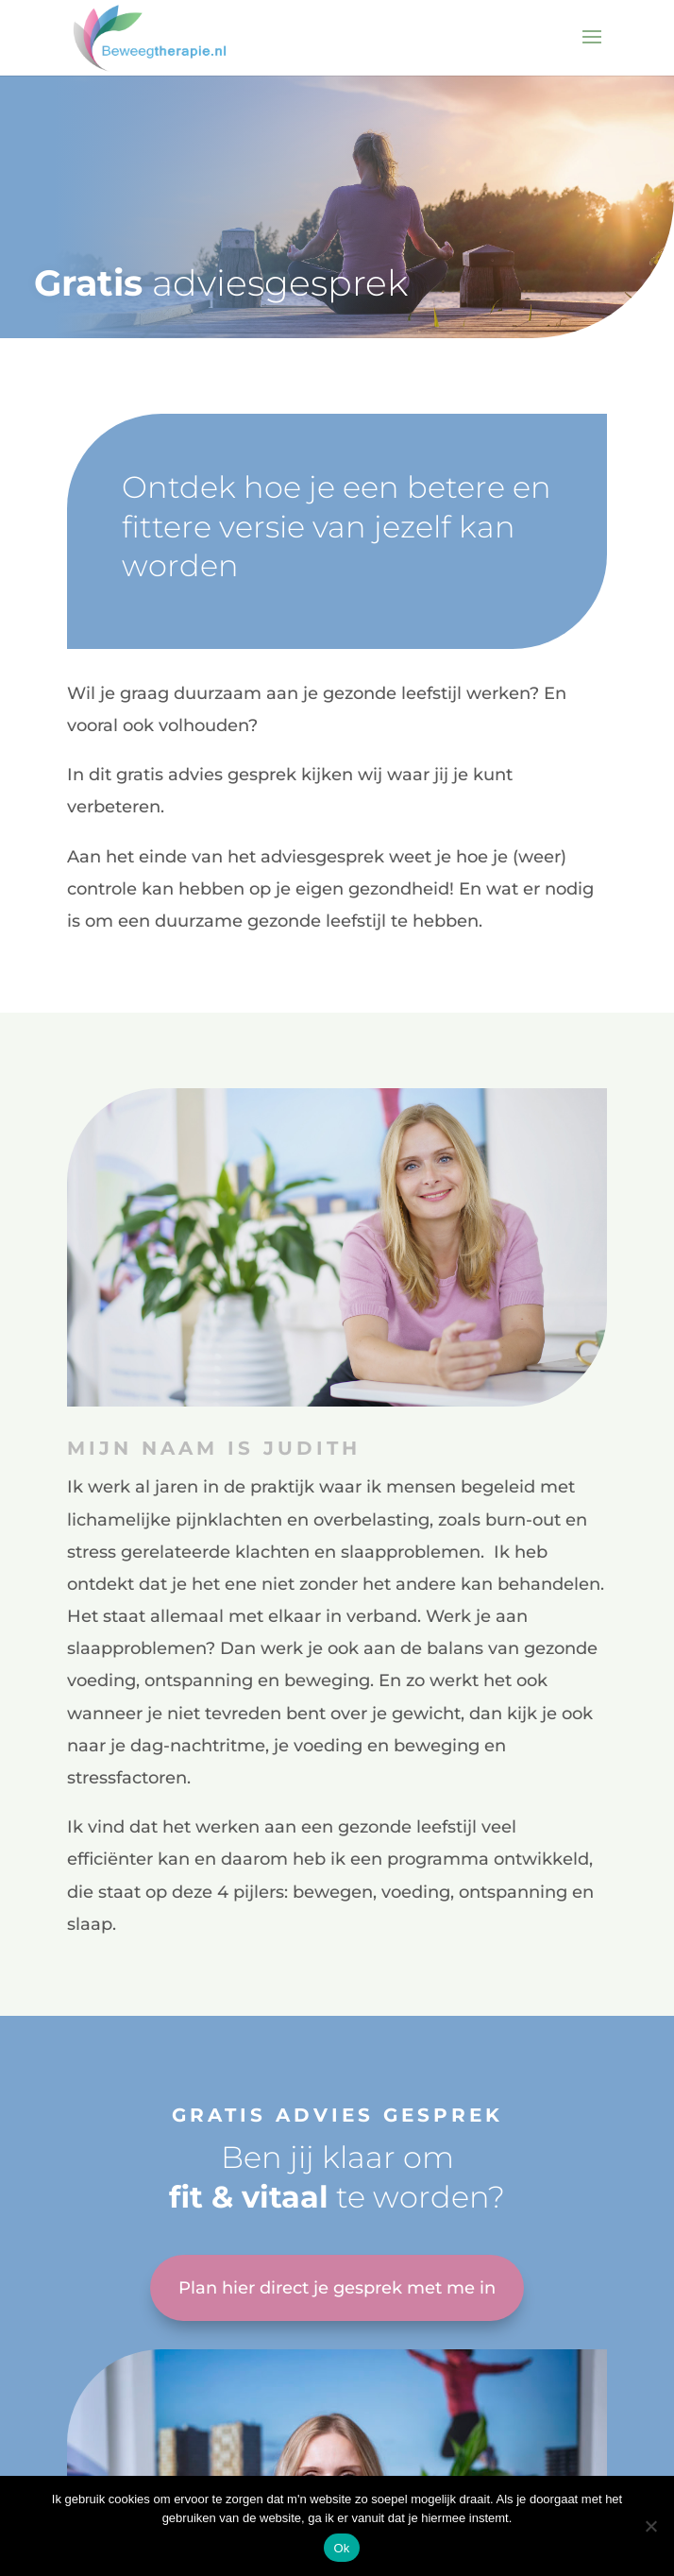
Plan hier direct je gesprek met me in (337, 2287)
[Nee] (650, 2525)
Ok (341, 2548)
